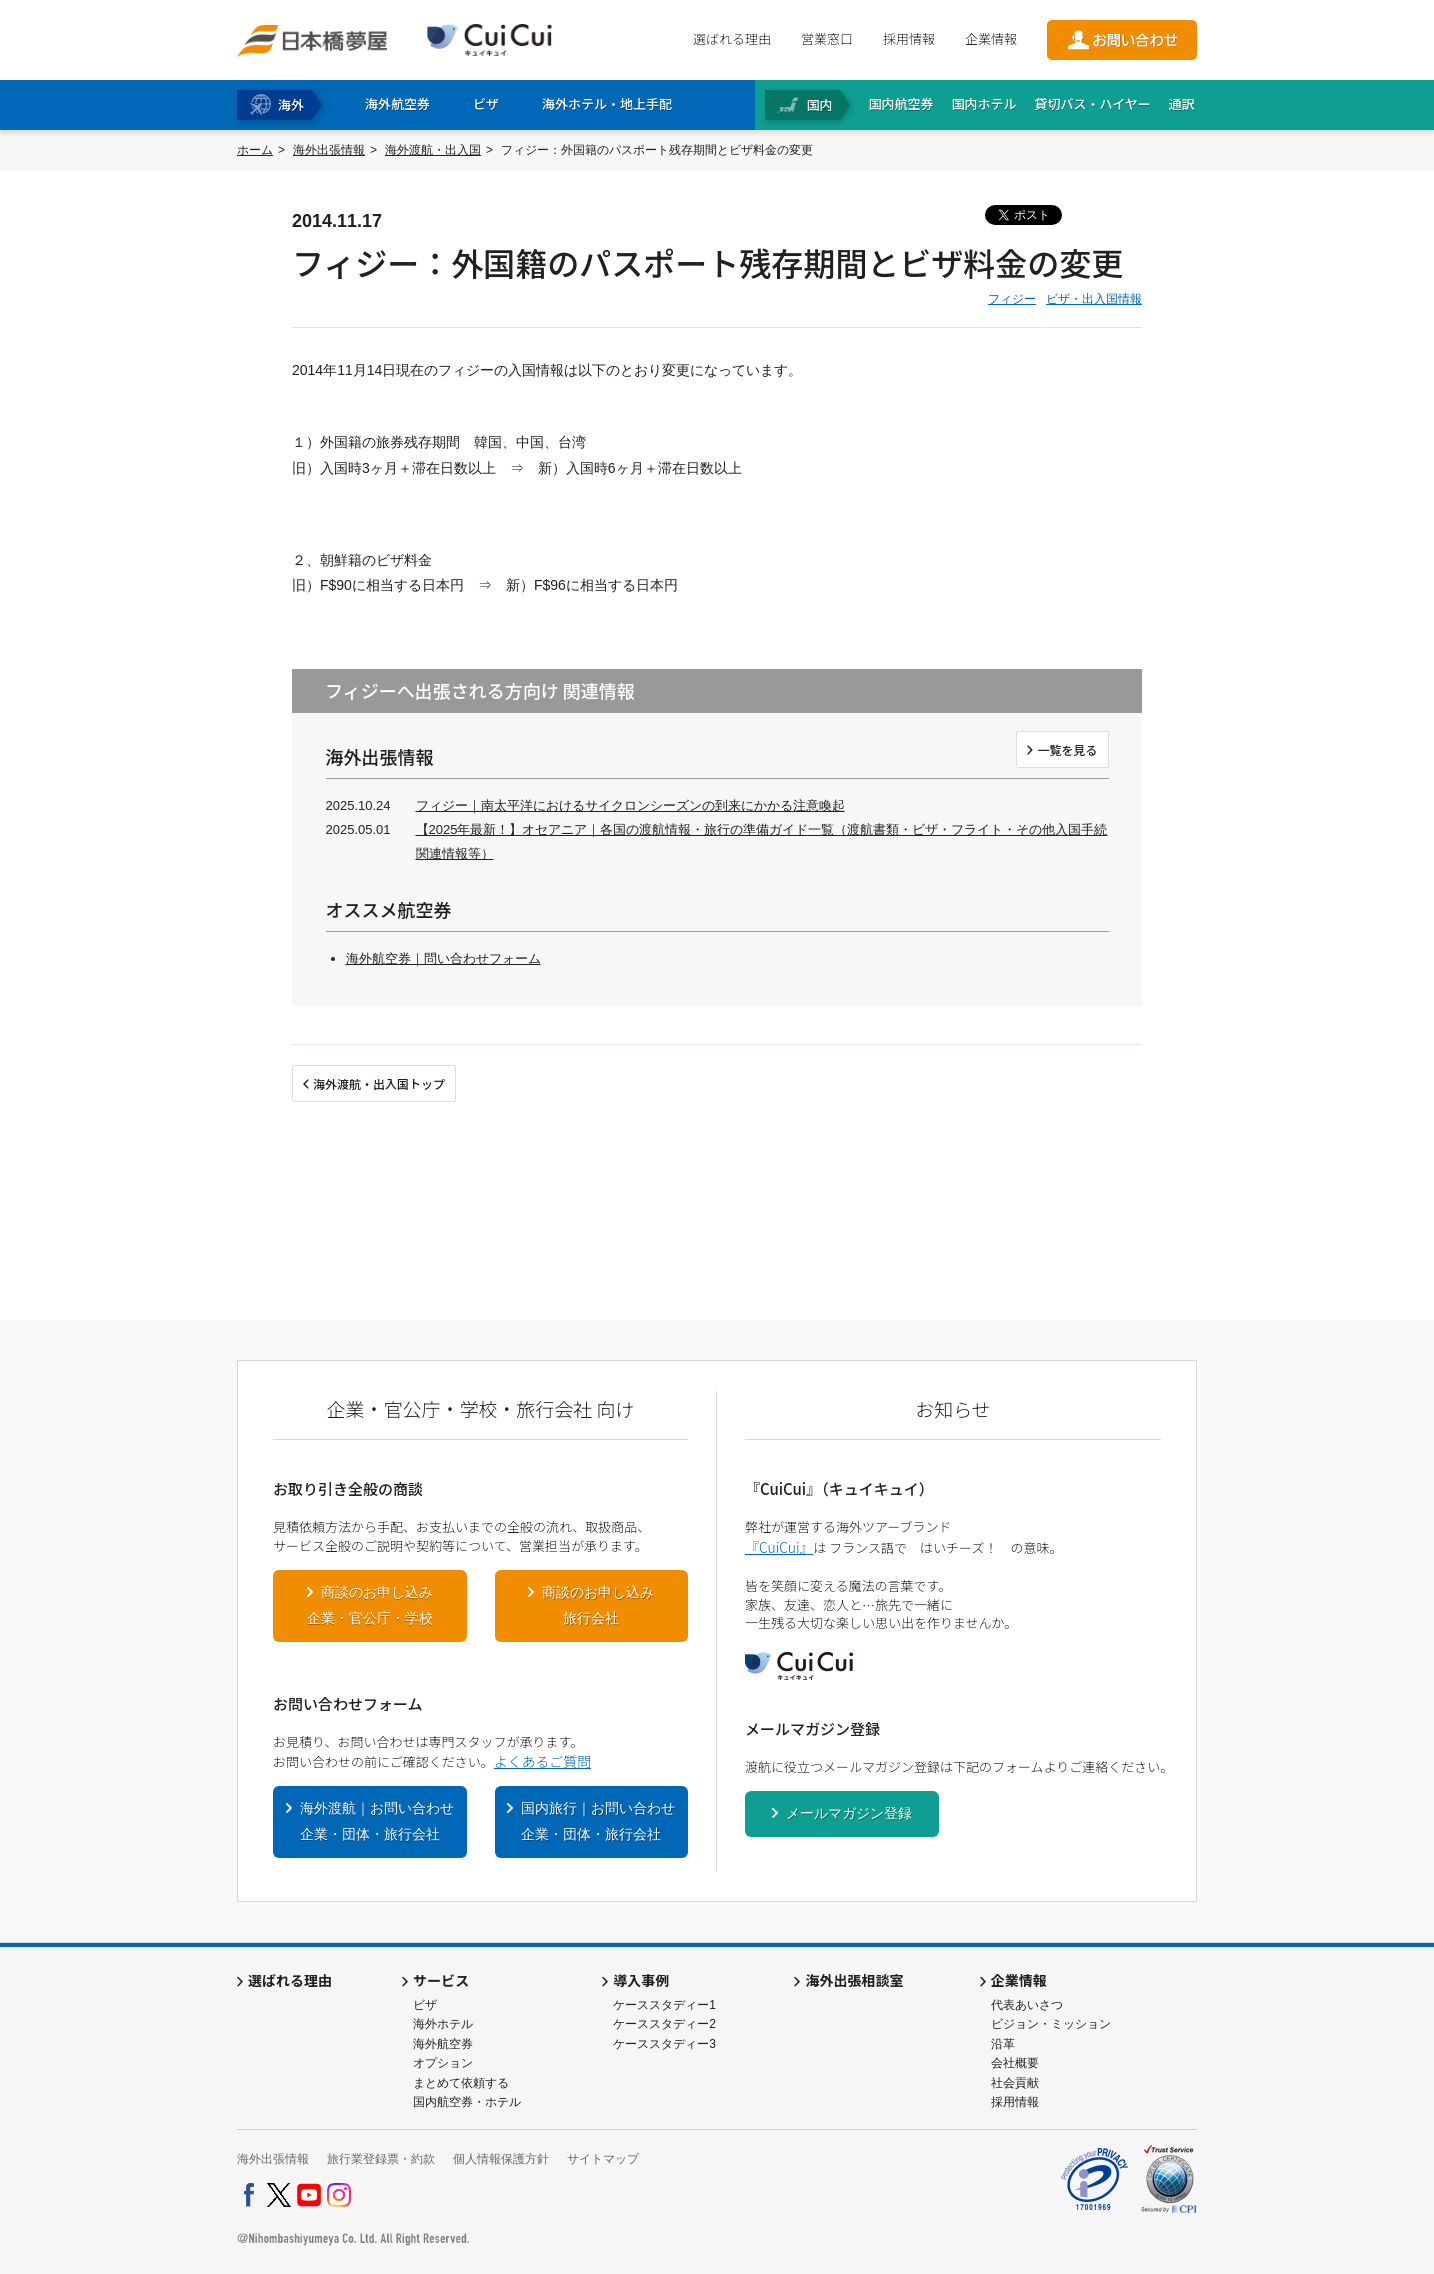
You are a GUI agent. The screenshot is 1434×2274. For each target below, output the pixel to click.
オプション (443, 2063)
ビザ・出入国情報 (1094, 299)
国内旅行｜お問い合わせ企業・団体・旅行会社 (598, 1821)
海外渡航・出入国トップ (379, 1083)
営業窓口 (827, 38)
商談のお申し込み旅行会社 (598, 1605)
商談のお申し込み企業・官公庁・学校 (370, 1605)
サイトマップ (603, 2159)
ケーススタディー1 (664, 2005)
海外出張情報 (329, 150)
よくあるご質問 (542, 1761)
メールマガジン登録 (849, 1813)
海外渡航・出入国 (433, 150)
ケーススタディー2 (664, 2024)
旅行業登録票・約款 (381, 2159)
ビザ (425, 2005)
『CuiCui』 (779, 1547)
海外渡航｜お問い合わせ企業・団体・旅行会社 (377, 1821)
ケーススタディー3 (664, 2044)
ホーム (255, 150)
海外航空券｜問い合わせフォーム (443, 958)
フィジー (1012, 299)
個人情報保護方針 (501, 2159)
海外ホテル (443, 2024)
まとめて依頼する (461, 2083)
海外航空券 (443, 2044)
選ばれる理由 (732, 38)
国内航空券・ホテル (467, 2102)
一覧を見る (1067, 749)
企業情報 (991, 38)
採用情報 (909, 38)
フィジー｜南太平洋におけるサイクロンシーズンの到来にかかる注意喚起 (630, 805)
